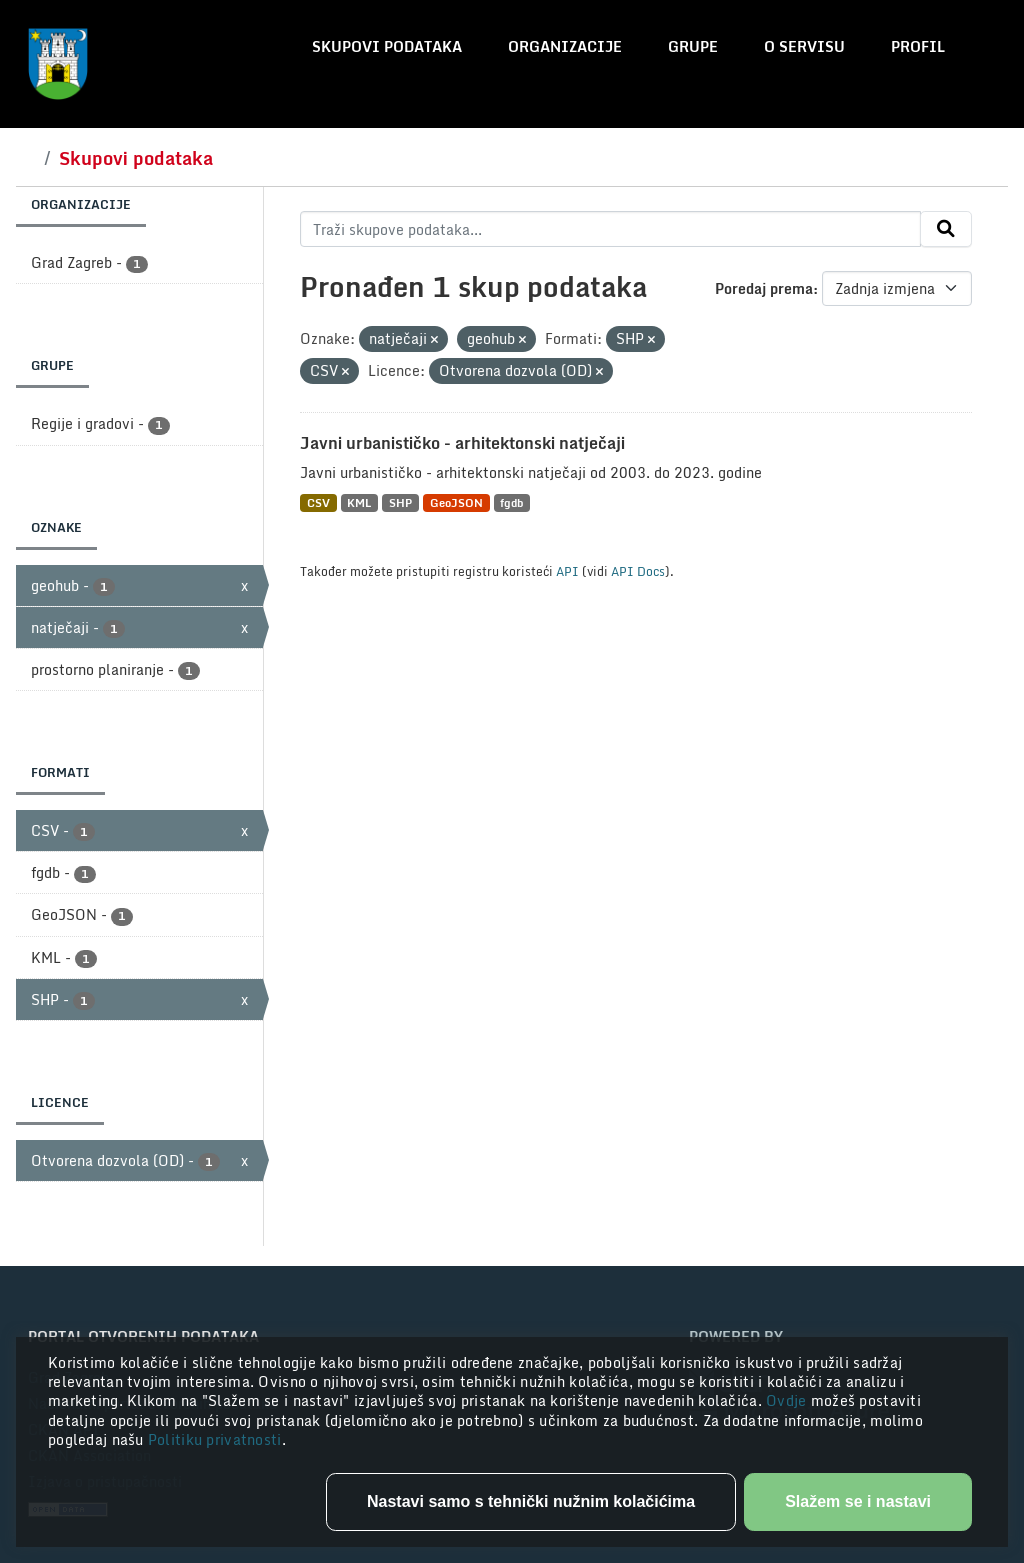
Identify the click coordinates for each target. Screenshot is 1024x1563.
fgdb (511, 502)
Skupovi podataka (387, 46)
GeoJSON (456, 502)
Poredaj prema (764, 288)
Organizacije (565, 46)
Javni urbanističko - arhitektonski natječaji (462, 443)
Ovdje (788, 1400)
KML (359, 502)
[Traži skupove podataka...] (610, 229)
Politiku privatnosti (215, 1439)
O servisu (804, 46)
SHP (400, 502)
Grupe (693, 46)
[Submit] (946, 229)
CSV (318, 502)
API (567, 571)
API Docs (638, 571)
